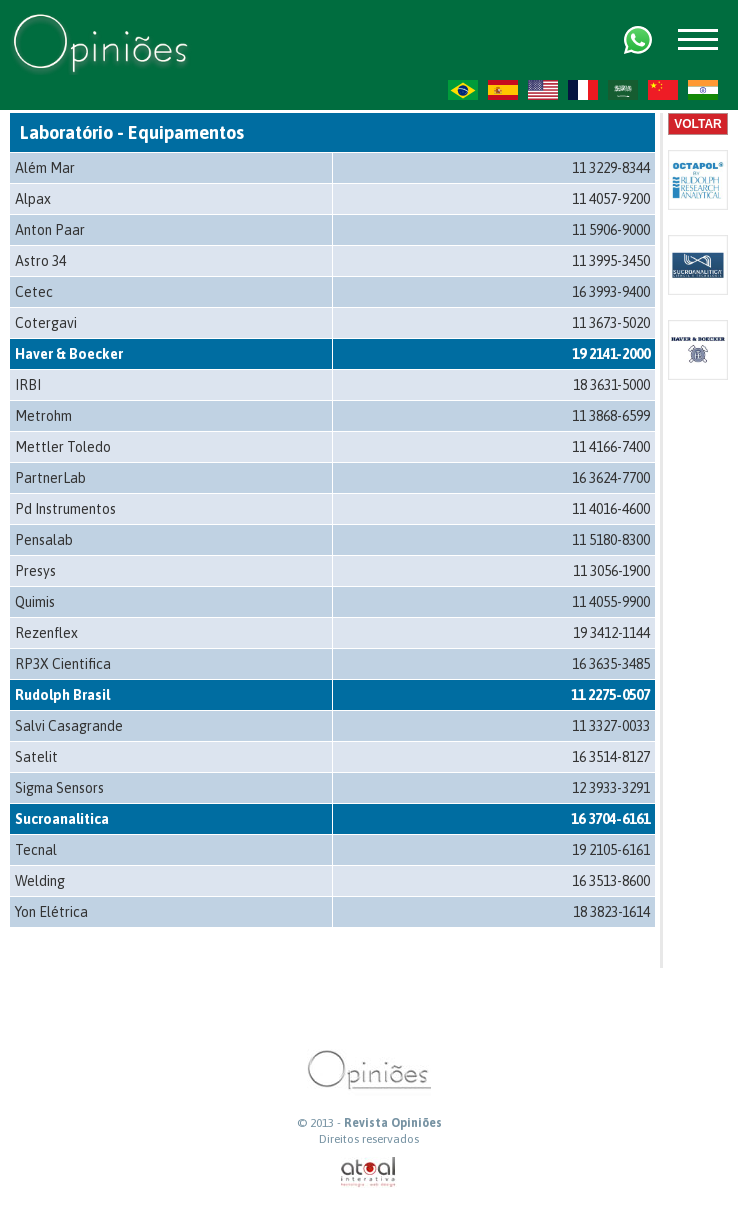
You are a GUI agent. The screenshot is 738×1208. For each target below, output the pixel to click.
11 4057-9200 (611, 199)
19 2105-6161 (611, 850)
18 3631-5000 (611, 385)
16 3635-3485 (611, 664)
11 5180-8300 (611, 540)
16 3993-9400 (611, 292)
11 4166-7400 (611, 447)
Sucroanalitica (62, 819)
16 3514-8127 (611, 757)
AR (623, 90)
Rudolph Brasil (62, 695)
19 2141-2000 (611, 354)
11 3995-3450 (611, 261)
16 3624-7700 (611, 478)
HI (703, 90)
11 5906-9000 (611, 230)
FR (583, 90)
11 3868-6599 (611, 416)
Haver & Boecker (69, 354)
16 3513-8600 (611, 881)
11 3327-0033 (611, 726)
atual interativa (369, 1172)
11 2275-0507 (610, 695)
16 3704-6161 (610, 819)
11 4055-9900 (611, 602)
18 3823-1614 (611, 912)
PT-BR (463, 90)
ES (503, 90)
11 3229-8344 (611, 168)
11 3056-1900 (611, 571)
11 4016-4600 (611, 509)
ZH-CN (663, 90)
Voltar (698, 124)
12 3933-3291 (611, 788)
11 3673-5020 (611, 323)
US (543, 90)
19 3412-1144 (611, 633)
